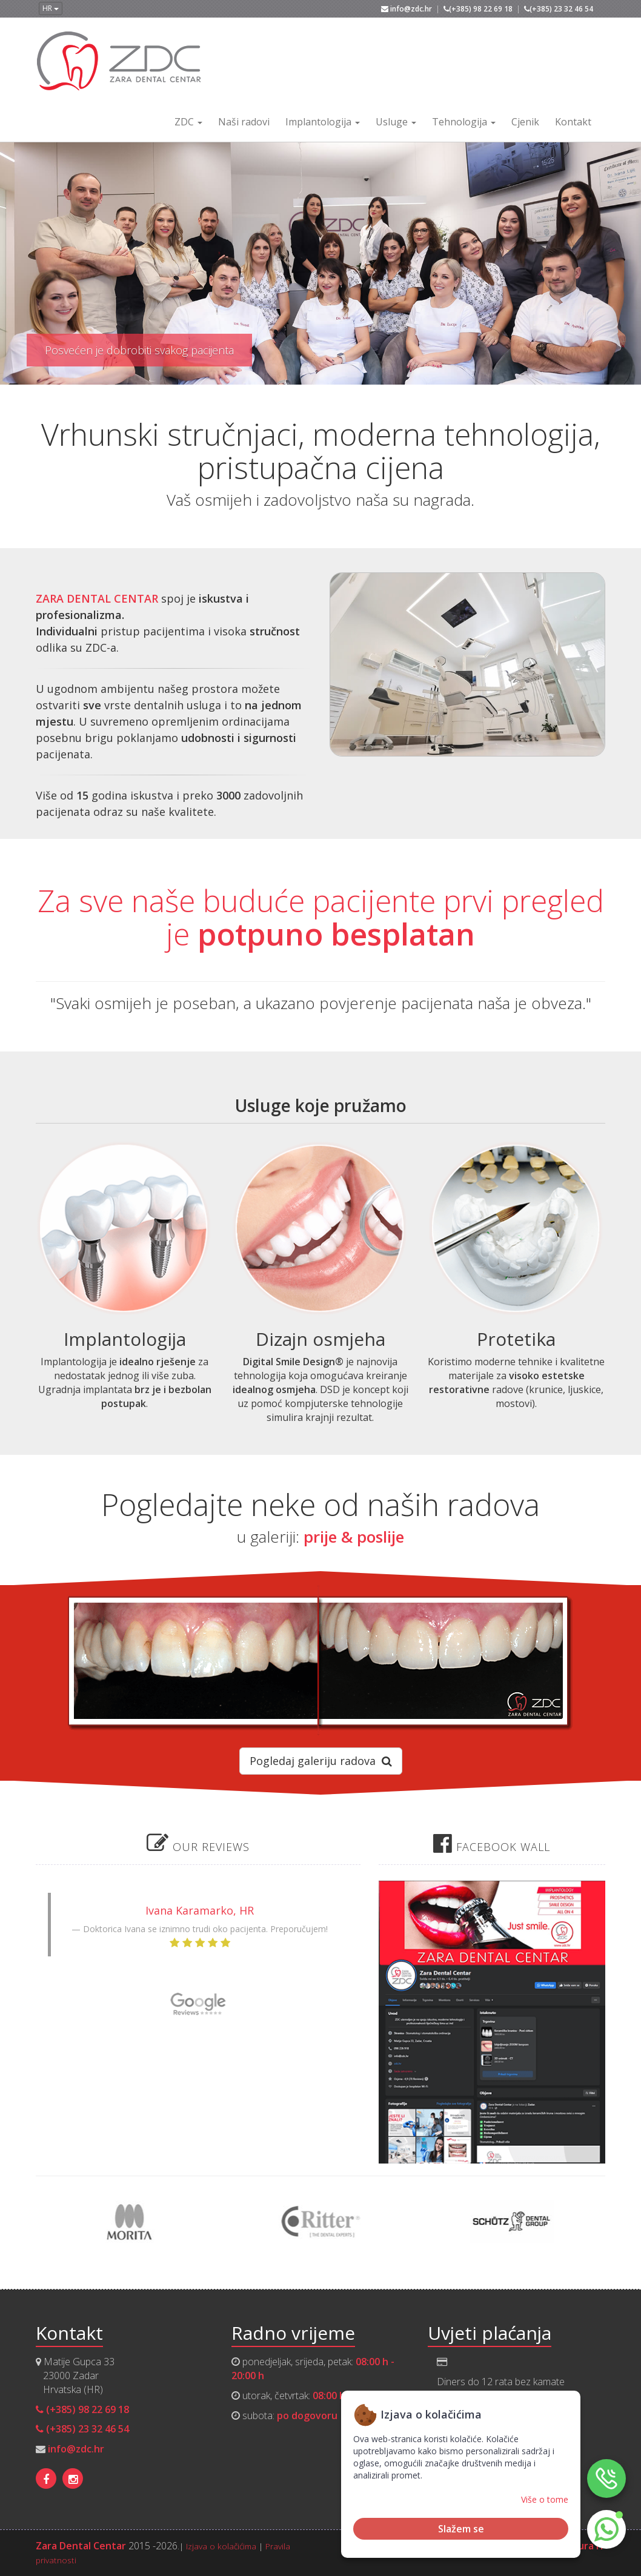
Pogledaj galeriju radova (321, 1760)
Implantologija (322, 121)
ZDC (188, 121)
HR (50, 8)
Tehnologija (464, 121)
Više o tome (544, 2499)
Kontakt (573, 121)
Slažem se (461, 2528)
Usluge (396, 121)
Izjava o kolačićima (221, 2546)
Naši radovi (244, 121)
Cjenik (525, 121)
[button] (606, 2529)
